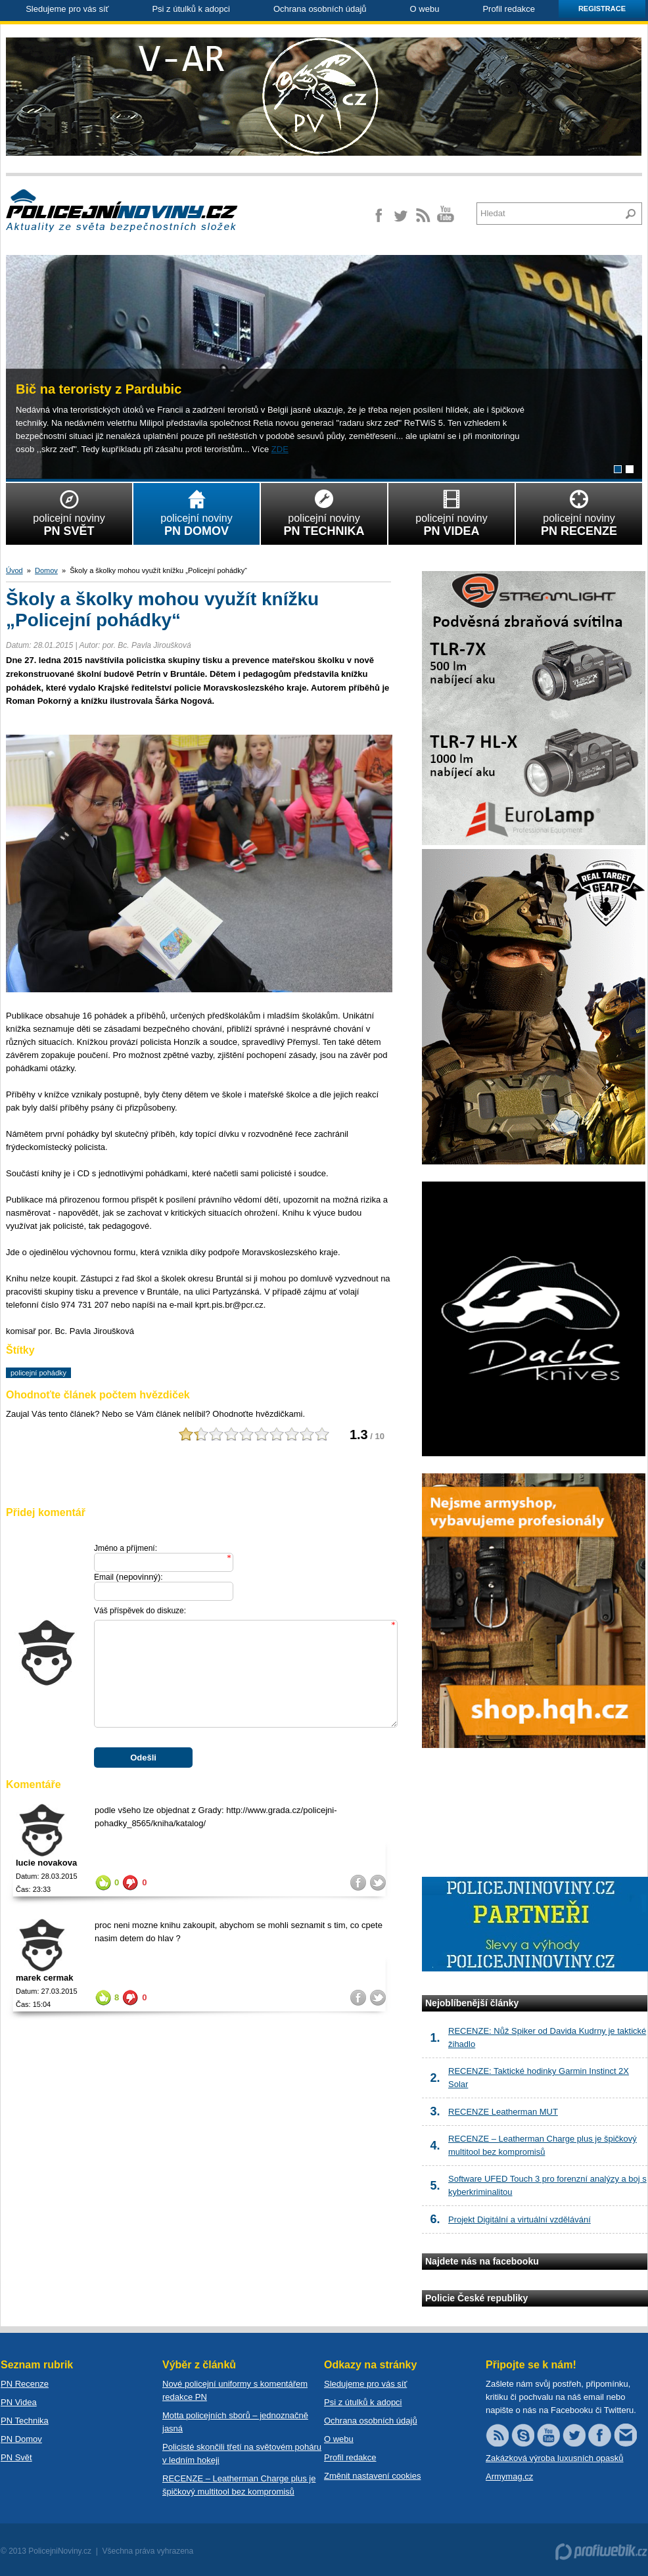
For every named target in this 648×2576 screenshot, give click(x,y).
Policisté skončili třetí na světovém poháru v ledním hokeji (241, 2453)
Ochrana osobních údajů (320, 9)
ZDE (280, 449)
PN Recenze (25, 2384)
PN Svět (16, 2457)
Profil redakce (508, 9)
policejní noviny (69, 510)
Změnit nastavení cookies (372, 2476)
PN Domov (21, 2439)
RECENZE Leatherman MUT (503, 2112)
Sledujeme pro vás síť (67, 9)
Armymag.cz (509, 2476)
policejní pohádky (38, 1373)
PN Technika (25, 2421)
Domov (46, 570)
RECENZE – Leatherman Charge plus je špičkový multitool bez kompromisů (238, 2484)
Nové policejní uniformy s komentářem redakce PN (235, 2390)
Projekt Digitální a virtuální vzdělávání (519, 2219)
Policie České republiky (476, 2298)
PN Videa (19, 2402)
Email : (128, 1577)
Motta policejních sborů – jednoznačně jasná (235, 2421)
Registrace (602, 8)
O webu (425, 9)
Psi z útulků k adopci (191, 9)
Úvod (14, 570)
